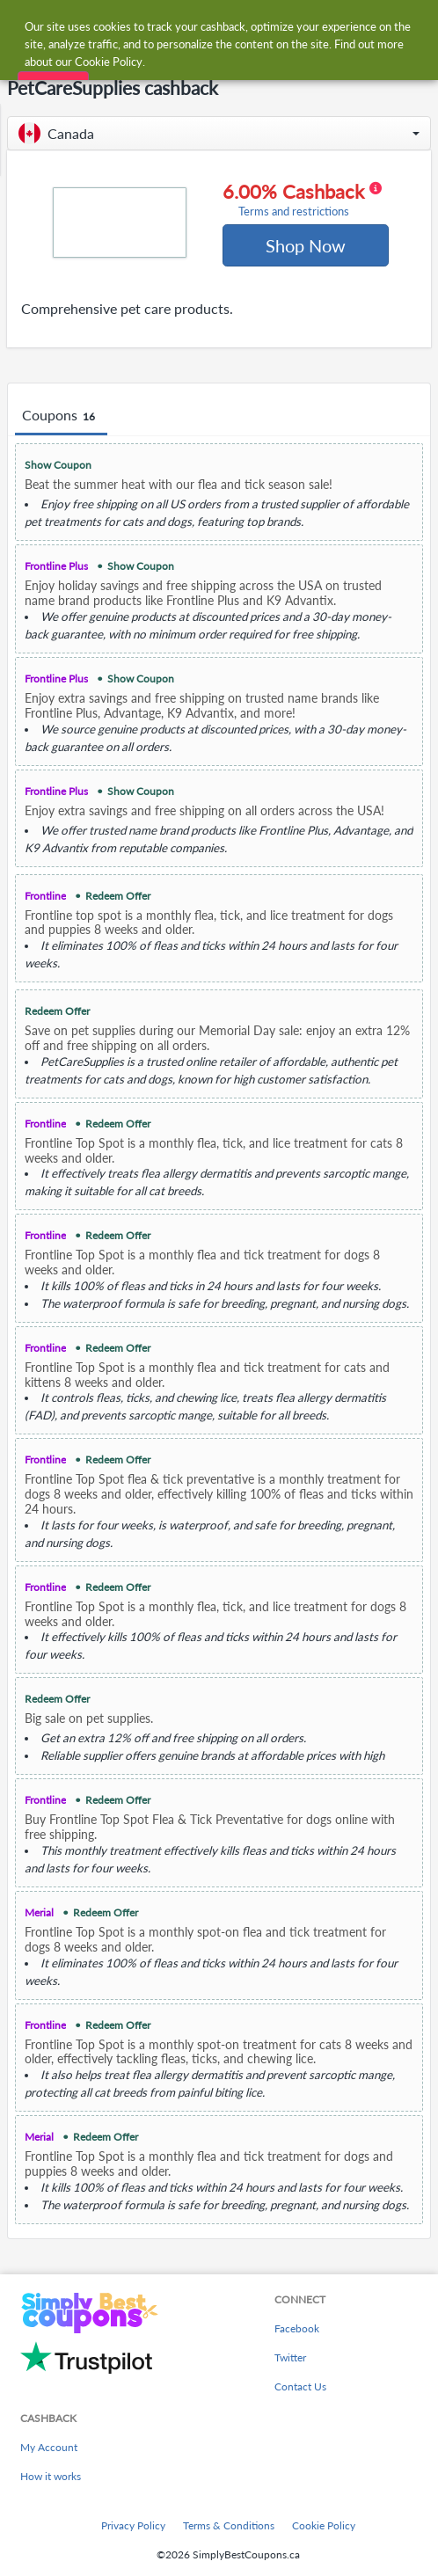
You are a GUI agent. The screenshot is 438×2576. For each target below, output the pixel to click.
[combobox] (236, 24)
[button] (219, 133)
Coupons (61, 416)
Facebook (296, 2328)
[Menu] (22, 25)
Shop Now (306, 245)
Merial (39, 1912)
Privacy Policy (133, 2525)
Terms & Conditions (228, 2525)
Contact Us (300, 2386)
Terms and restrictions (293, 211)
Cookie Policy (323, 2525)
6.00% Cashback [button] (302, 199)
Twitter (290, 2357)
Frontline (45, 895)
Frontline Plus (56, 566)
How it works (50, 2476)
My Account (48, 2447)
